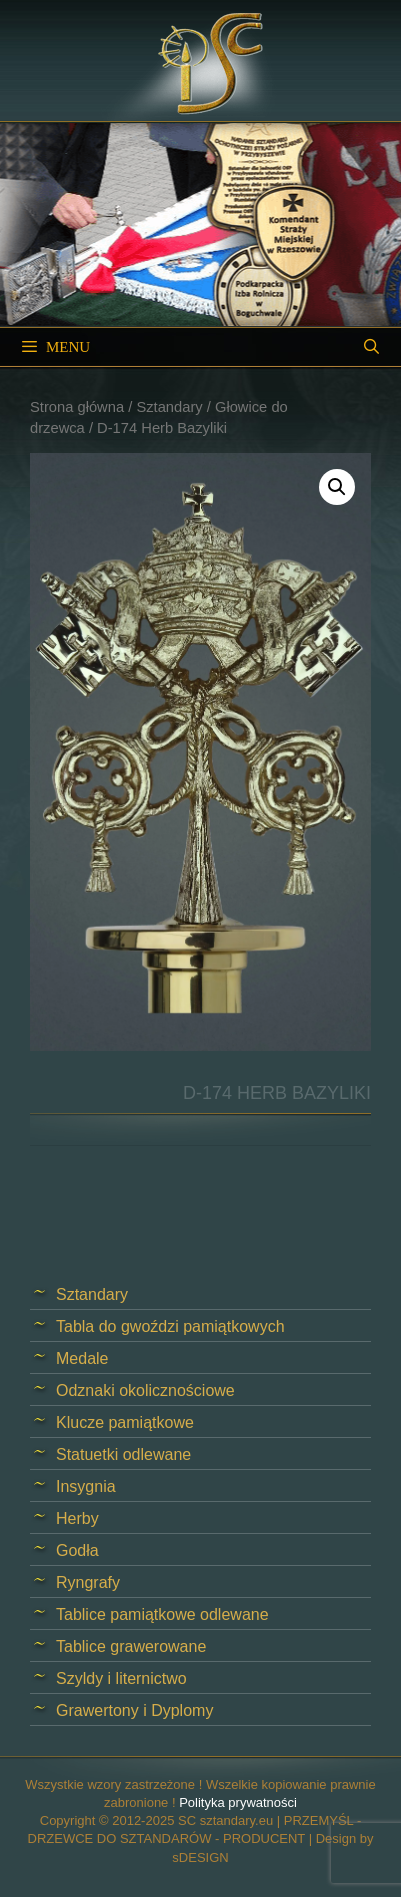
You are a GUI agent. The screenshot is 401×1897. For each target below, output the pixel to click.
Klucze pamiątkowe (125, 1422)
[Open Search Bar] (371, 347)
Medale (82, 1358)
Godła (77, 1550)
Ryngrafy (88, 1582)
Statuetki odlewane (123, 1454)
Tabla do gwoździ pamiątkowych (170, 1326)
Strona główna (77, 407)
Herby (77, 1518)
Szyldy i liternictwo (121, 1678)
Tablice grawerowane (131, 1646)
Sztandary (169, 407)
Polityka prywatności (238, 1802)
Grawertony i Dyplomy (134, 1710)
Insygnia (86, 1486)
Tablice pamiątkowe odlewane (162, 1614)
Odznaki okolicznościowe (145, 1390)
